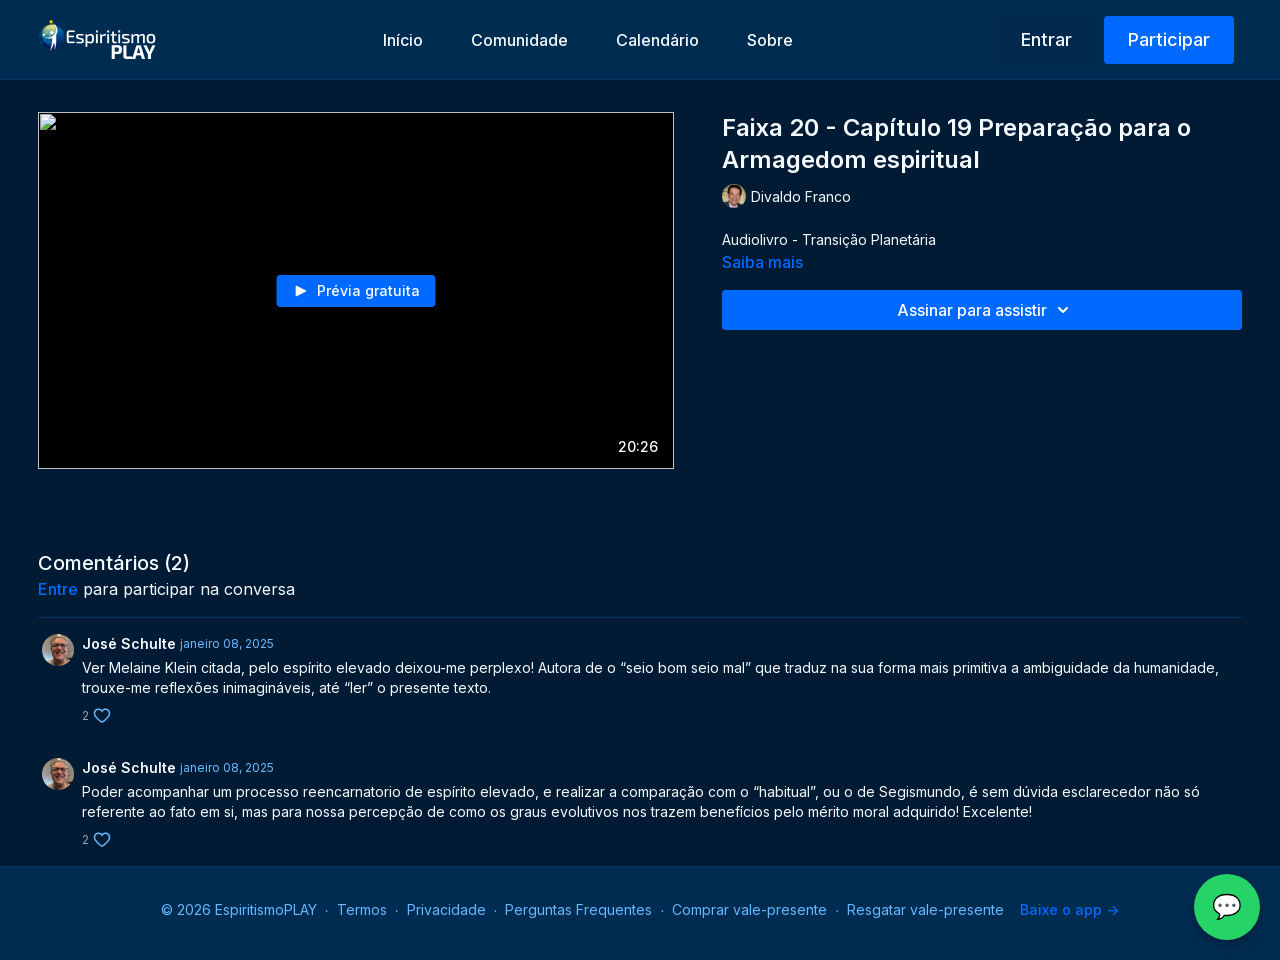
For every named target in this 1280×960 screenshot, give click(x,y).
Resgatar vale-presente (925, 909)
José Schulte (129, 643)
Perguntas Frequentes (578, 909)
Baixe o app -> (1069, 909)
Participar (1169, 39)
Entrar (1046, 39)
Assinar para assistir (986, 310)
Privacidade (446, 909)
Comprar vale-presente (749, 909)
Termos (362, 909)
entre (58, 589)
